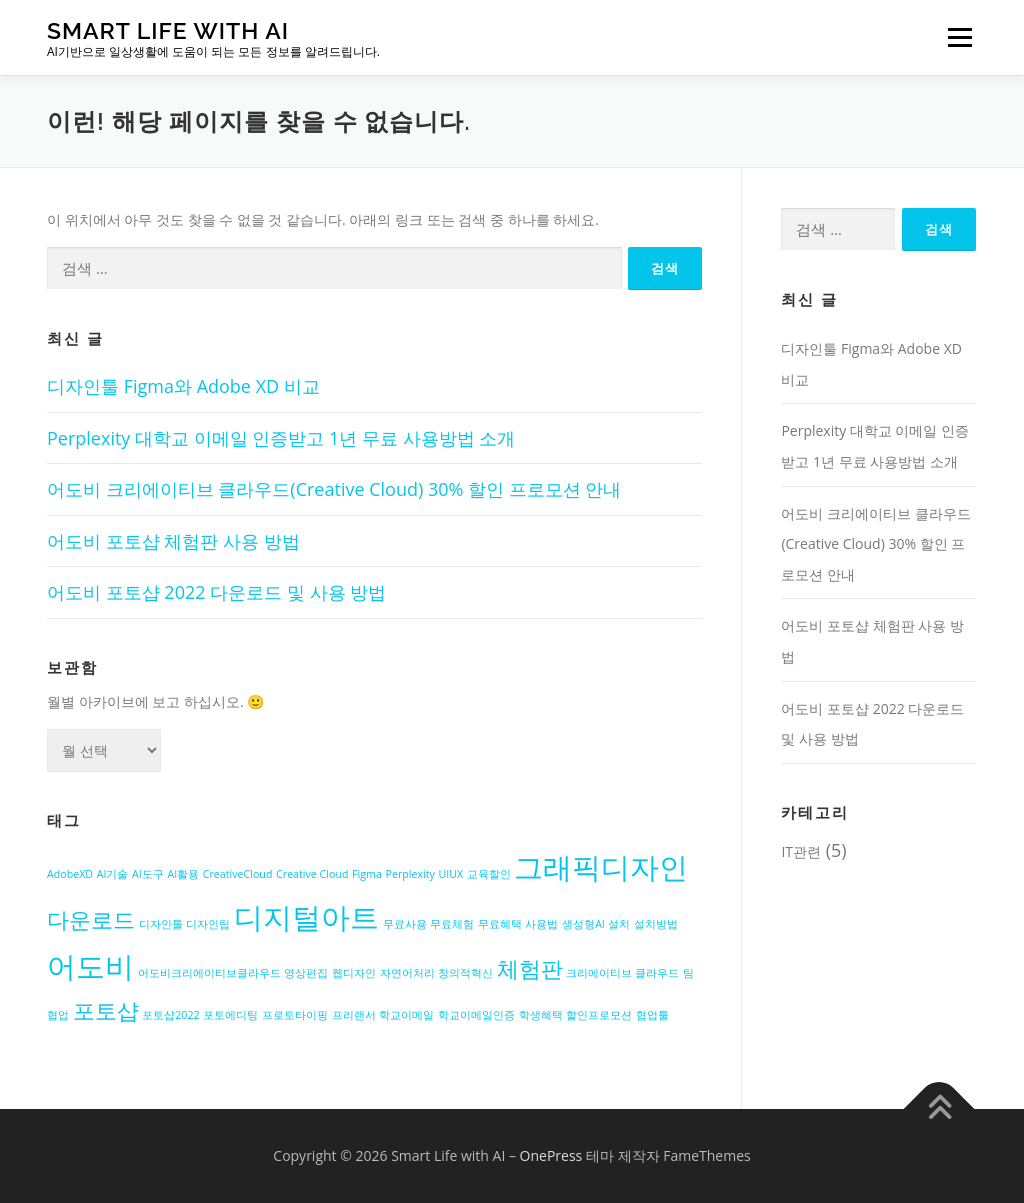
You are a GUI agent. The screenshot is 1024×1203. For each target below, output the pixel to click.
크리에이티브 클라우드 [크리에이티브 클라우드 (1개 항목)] (622, 973)
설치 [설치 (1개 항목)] (619, 924)
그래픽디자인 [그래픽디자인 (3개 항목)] (601, 867)
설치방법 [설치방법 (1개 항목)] (656, 924)
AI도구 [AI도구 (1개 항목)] (148, 874)
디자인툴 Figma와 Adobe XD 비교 (183, 386)
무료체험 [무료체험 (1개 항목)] (452, 924)
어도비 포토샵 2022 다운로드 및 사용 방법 (216, 592)
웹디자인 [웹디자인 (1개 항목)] (354, 973)
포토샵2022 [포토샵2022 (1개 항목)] (170, 1015)
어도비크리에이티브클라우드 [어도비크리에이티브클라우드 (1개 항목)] (209, 973)
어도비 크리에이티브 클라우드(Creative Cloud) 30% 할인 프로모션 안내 (334, 489)
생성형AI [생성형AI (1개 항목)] (583, 924)
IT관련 (801, 851)
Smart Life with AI (168, 30)
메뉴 (957, 37)
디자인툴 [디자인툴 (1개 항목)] (161, 924)
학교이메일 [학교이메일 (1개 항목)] (406, 1015)
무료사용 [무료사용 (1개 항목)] (405, 924)
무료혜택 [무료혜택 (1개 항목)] (500, 924)
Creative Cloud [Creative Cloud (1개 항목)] (312, 874)
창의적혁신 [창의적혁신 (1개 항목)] (465, 973)
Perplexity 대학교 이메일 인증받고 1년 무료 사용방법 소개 (281, 438)
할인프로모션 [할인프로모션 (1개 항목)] (599, 1015)
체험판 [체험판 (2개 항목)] (530, 968)
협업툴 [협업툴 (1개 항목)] (652, 1015)
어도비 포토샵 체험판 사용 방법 (173, 541)
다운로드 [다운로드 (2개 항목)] (91, 919)
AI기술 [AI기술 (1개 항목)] (113, 874)
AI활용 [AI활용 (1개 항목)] (183, 874)
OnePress (551, 1155)
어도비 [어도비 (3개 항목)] (90, 966)
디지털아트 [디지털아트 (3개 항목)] (306, 917)
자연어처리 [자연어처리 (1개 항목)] (407, 973)
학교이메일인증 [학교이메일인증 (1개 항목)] (476, 1015)
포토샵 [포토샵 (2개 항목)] (106, 1010)
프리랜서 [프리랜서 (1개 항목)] (354, 1015)
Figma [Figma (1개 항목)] (367, 874)
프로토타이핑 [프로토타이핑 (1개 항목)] (295, 1015)
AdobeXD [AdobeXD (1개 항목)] (70, 874)
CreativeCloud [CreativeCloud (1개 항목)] (238, 874)
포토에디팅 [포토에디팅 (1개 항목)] (230, 1015)
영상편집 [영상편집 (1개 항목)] (306, 973)
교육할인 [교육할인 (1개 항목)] (489, 874)
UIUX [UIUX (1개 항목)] (451, 874)
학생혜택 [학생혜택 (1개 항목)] (541, 1015)
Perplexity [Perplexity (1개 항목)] (410, 874)
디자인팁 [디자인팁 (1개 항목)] (208, 924)
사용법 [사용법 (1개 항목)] (541, 924)
